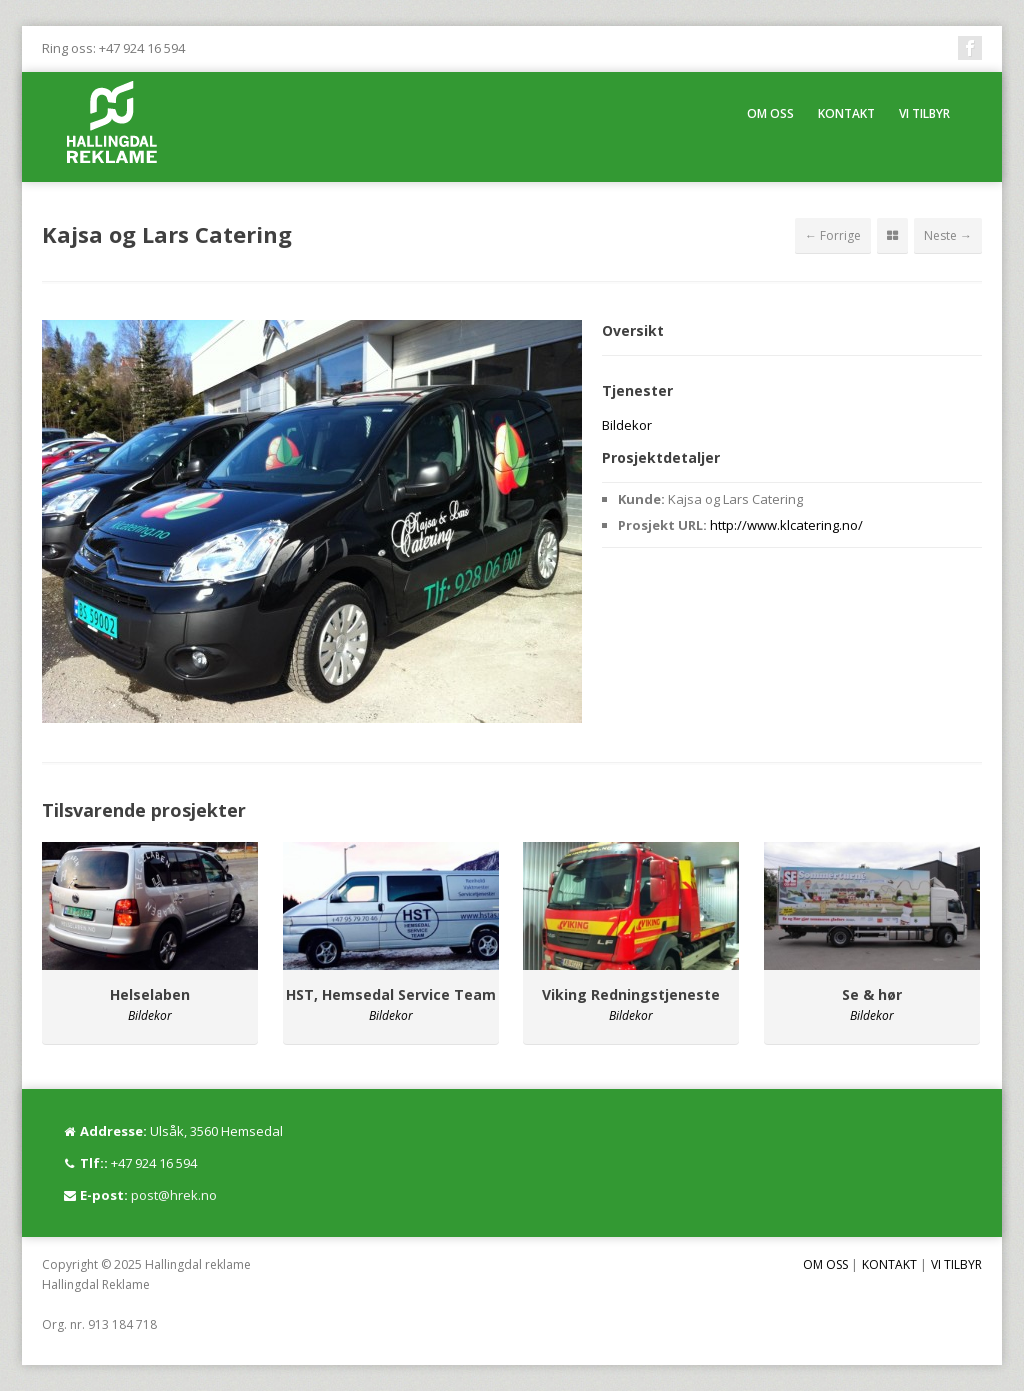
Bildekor (627, 425)
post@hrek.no (174, 1195)
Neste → (948, 235)
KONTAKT (846, 113)
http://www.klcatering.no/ (786, 525)
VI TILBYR (924, 113)
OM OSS (770, 113)
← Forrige (833, 235)
